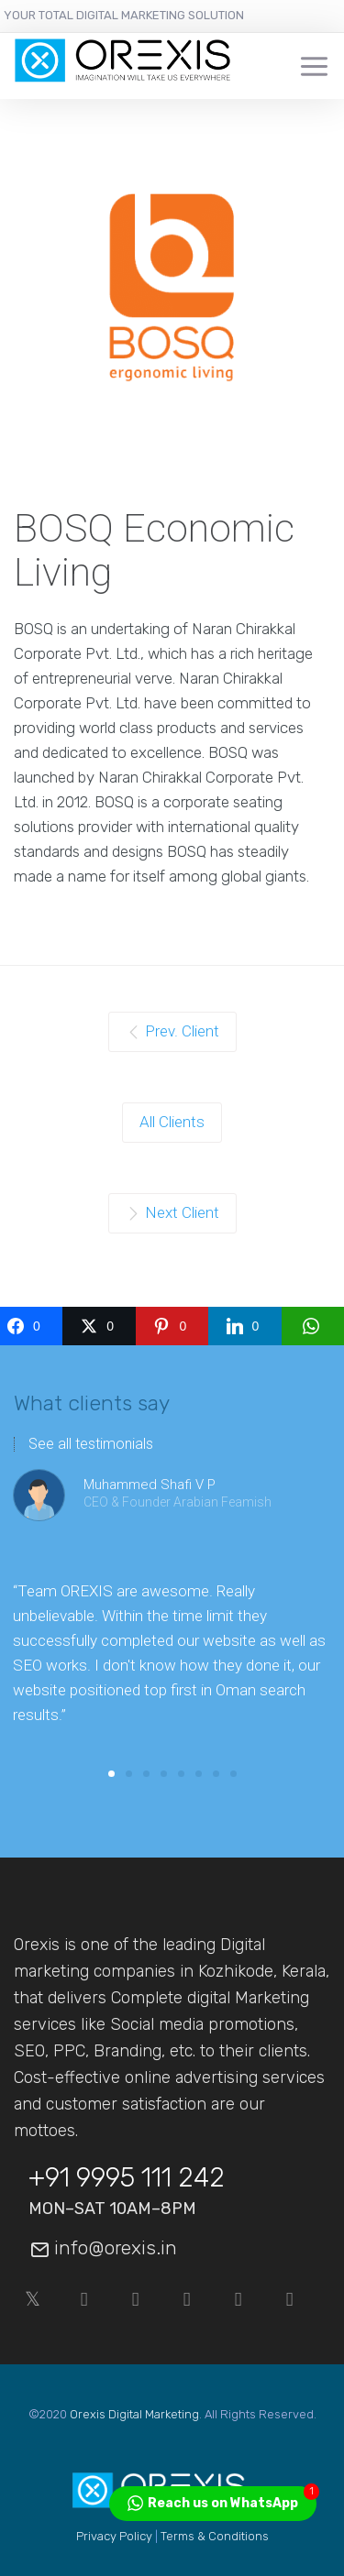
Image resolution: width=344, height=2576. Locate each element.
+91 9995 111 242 (126, 2177)
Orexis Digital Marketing (134, 2414)
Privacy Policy (114, 2536)
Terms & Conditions (215, 2536)
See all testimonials (90, 1444)
